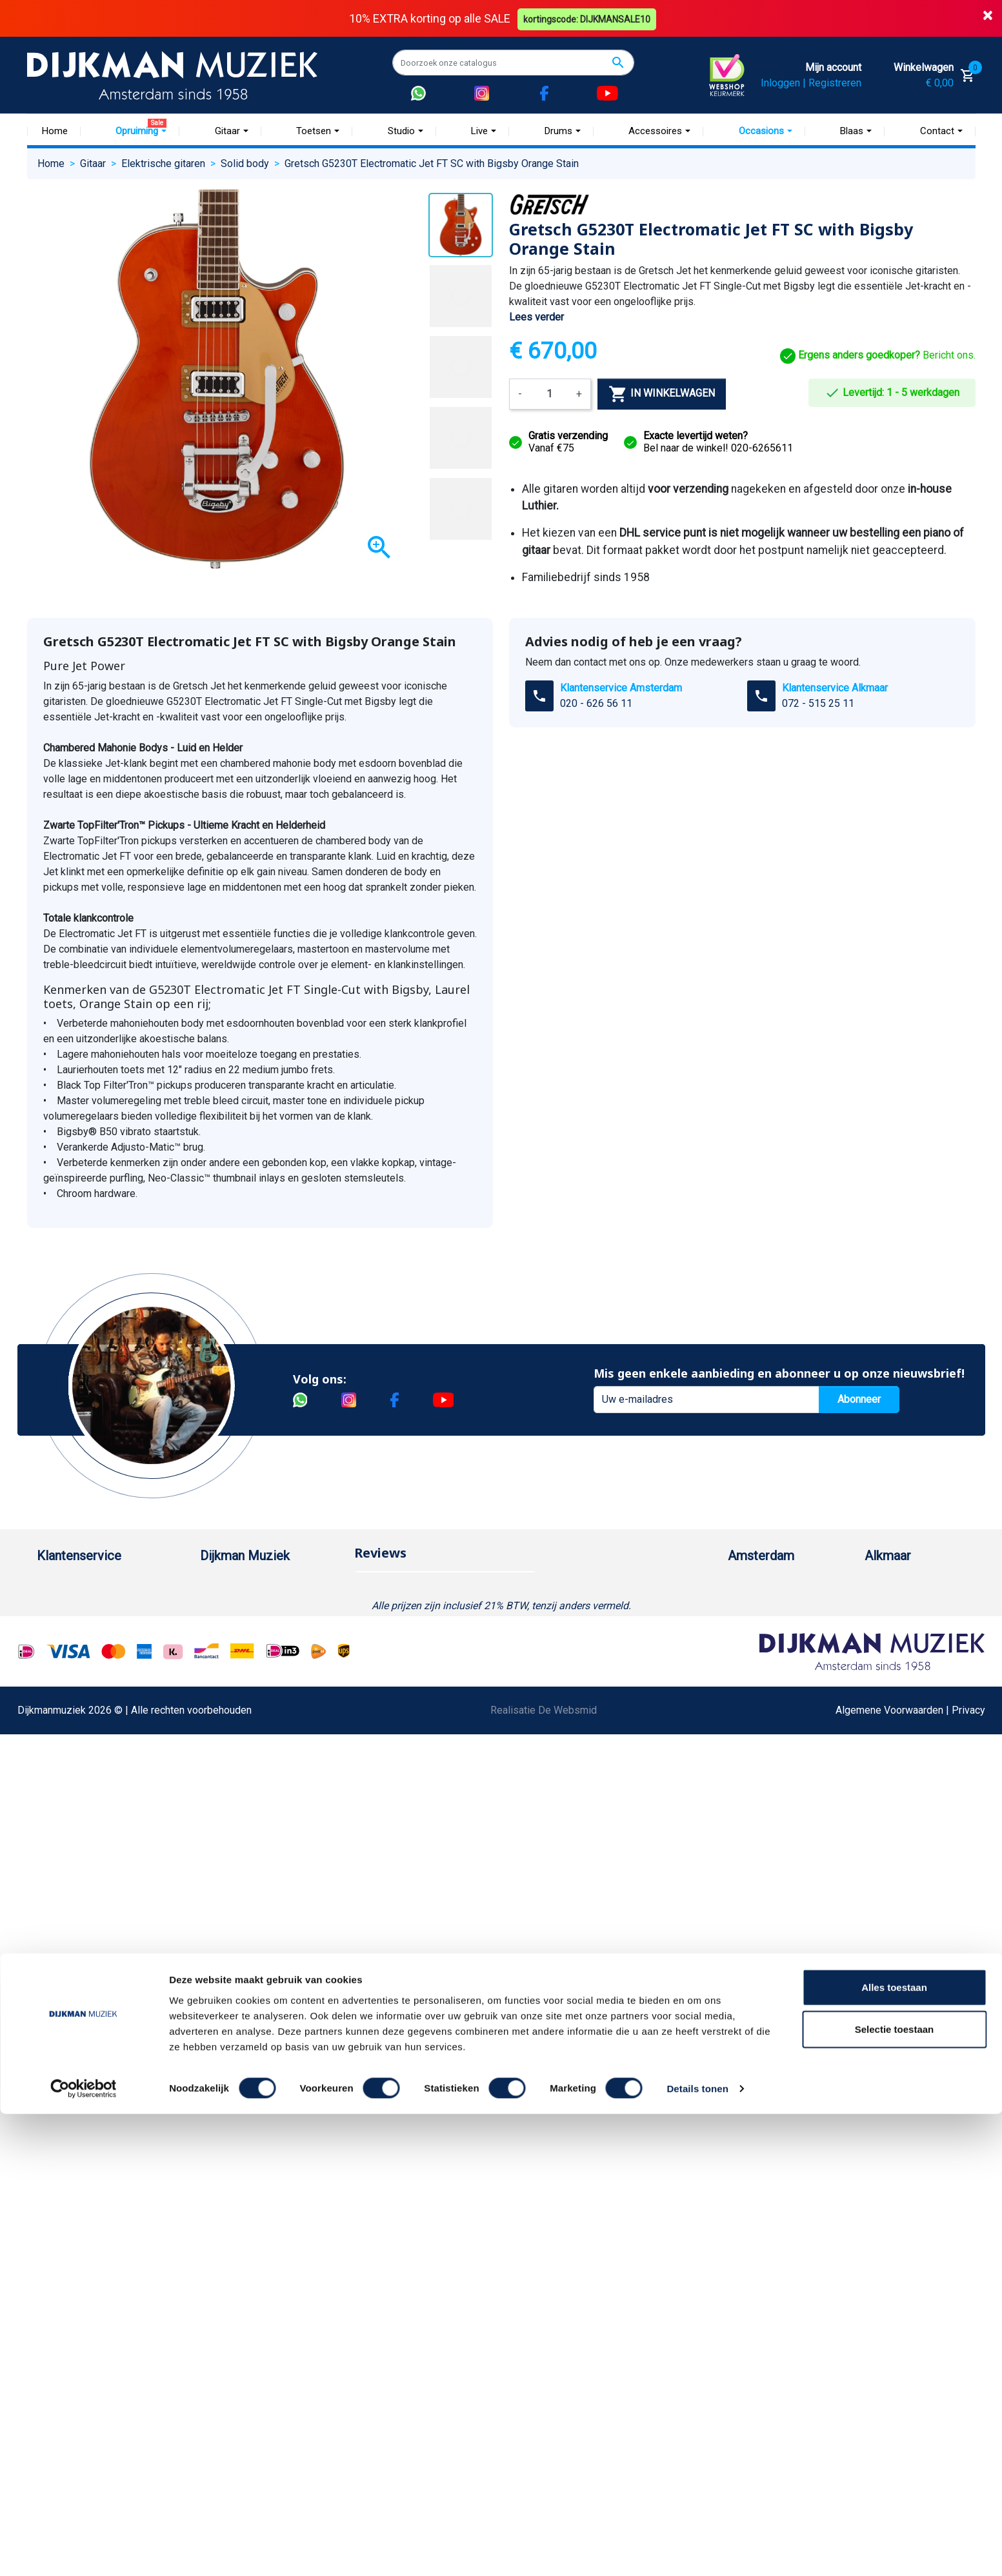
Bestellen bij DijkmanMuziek (101, 1586)
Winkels (218, 1668)
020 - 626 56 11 (596, 703)
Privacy (53, 1751)
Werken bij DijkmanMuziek (259, 1627)
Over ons (220, 1586)
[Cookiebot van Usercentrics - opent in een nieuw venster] (83, 2551)
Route (754, 1668)
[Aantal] (549, 393)
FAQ (46, 1689)
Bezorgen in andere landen (97, 1874)
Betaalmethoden (73, 1606)
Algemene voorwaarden (90, 1668)
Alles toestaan (894, 2449)
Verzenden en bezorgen (91, 1647)
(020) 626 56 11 (777, 1627)
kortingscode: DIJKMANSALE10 (588, 18)
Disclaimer (61, 1730)
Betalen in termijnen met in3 (99, 1854)
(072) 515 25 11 (913, 1627)
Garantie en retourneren (89, 1627)
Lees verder (536, 317)
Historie (218, 1606)
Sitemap (218, 1647)
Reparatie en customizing (94, 1709)
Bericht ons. (878, 355)
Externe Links (67, 1916)
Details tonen (697, 2550)
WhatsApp (60, 1792)
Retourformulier (72, 1813)
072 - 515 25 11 (818, 703)
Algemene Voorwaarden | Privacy (910, 2051)
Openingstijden (774, 1647)
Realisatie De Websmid (543, 2051)
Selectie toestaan (894, 2491)
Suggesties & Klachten (88, 1771)
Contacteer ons (71, 1895)
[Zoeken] (513, 62)
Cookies (55, 1833)
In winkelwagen (661, 393)
